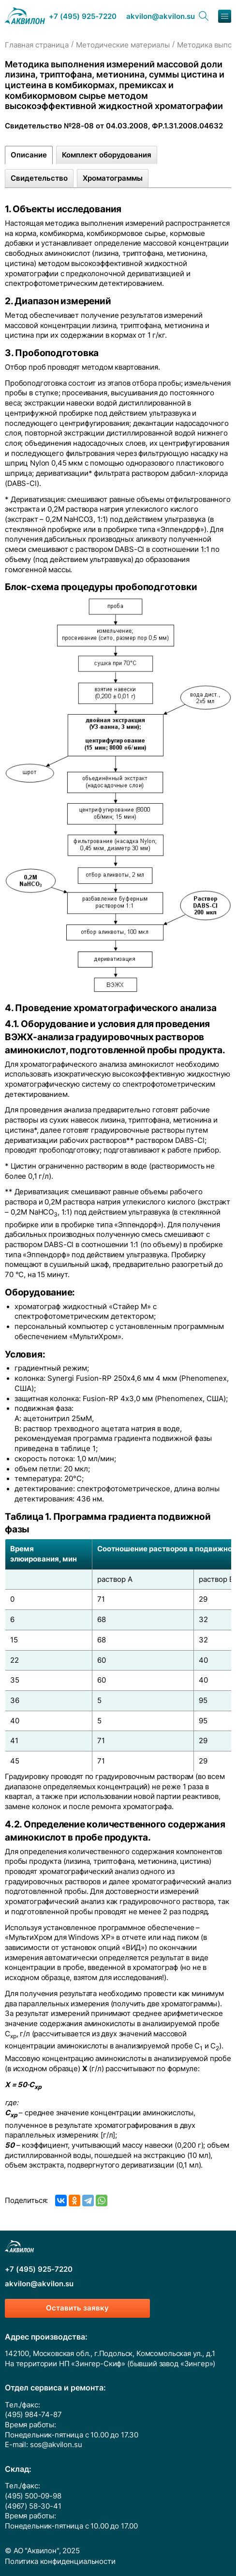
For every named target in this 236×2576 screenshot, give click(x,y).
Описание (29, 155)
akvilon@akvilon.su (160, 16)
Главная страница (37, 45)
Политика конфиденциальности (60, 2561)
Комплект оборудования (106, 155)
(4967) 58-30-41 (33, 2506)
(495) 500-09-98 (33, 2496)
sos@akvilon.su (56, 2444)
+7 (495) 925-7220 (83, 16)
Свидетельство (39, 178)
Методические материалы (123, 45)
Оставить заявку (77, 2308)
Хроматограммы (113, 178)
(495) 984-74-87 (33, 2414)
